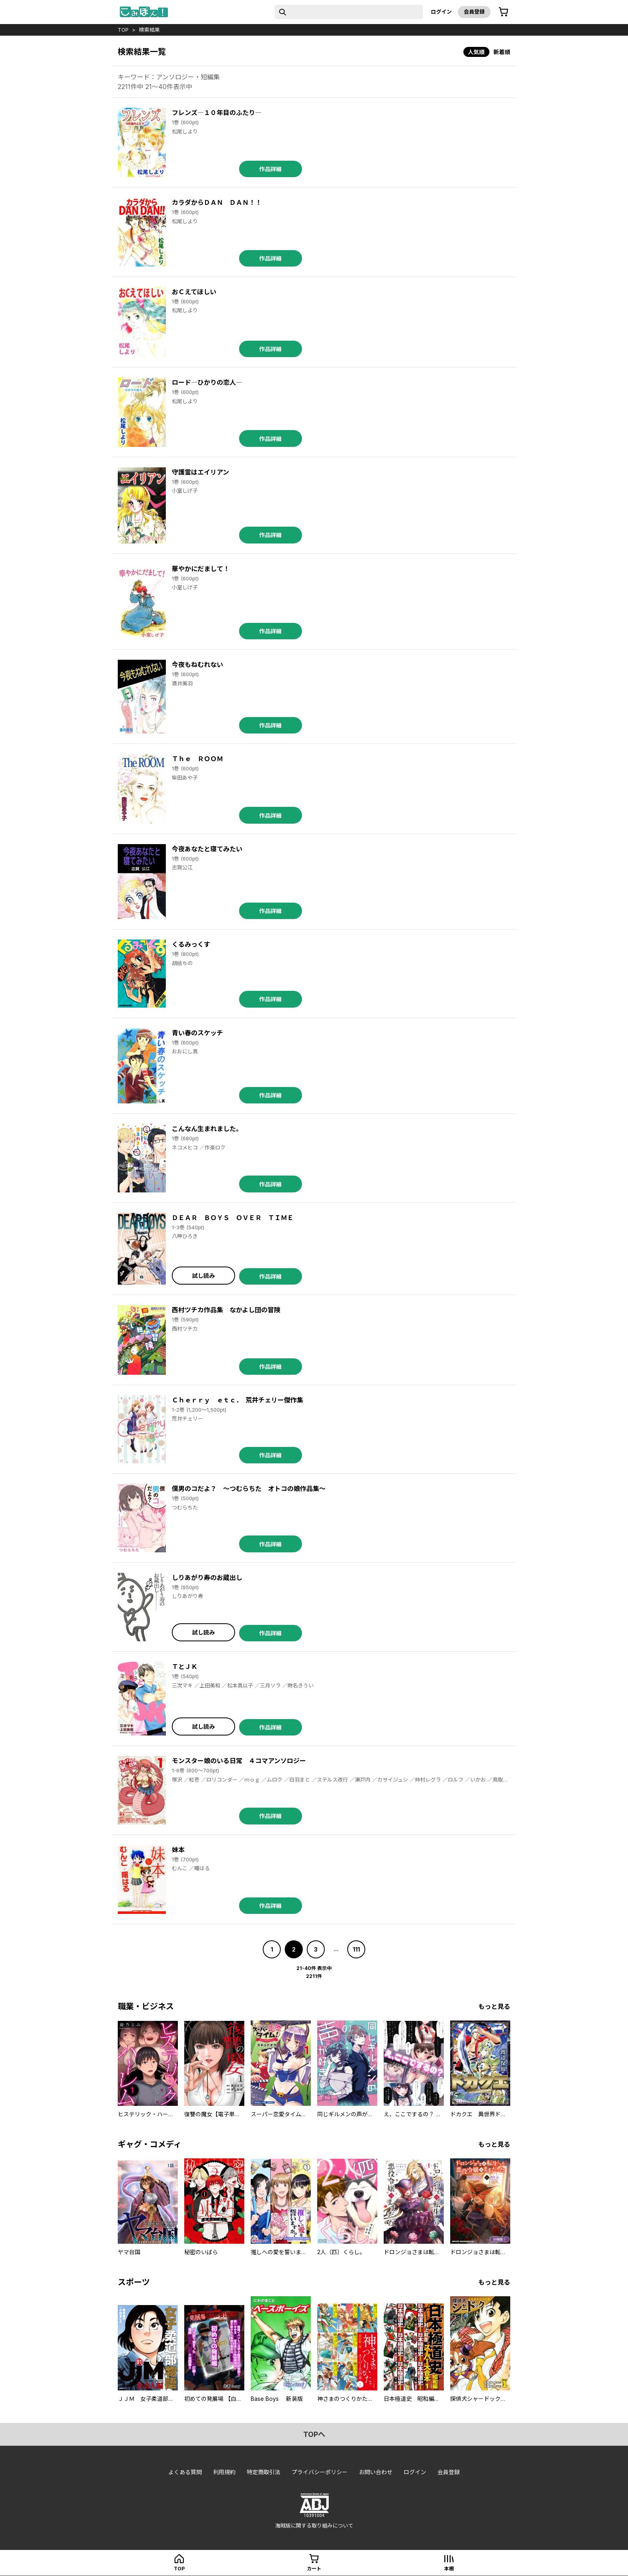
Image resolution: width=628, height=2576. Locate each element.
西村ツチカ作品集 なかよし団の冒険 (226, 1310)
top (123, 29)
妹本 (178, 1850)
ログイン (441, 11)
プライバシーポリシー (320, 2472)
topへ (314, 2434)
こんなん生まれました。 (207, 1129)
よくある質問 (185, 2472)
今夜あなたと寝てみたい (207, 849)
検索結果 (149, 29)
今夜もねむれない (197, 665)
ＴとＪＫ (184, 1667)
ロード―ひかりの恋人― (207, 382)
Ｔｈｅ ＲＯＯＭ (197, 759)
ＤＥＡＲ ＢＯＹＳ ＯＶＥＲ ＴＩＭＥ (233, 1218)
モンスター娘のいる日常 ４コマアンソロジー (239, 1761)
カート (314, 2569)
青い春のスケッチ (197, 1033)
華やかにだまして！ (200, 569)
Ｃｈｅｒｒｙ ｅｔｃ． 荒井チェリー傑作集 (237, 1400)
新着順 (501, 51)
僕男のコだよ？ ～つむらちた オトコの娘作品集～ (249, 1489)
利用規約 (224, 2472)
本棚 (449, 2569)
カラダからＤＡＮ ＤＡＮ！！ (217, 202)
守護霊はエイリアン (200, 472)
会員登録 (474, 11)
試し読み (203, 1275)
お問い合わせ (375, 2472)
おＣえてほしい (194, 292)
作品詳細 (270, 169)
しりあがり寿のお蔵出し (207, 1578)
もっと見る (494, 2006)
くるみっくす (191, 944)
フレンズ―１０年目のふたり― (217, 113)
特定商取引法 (263, 2472)
